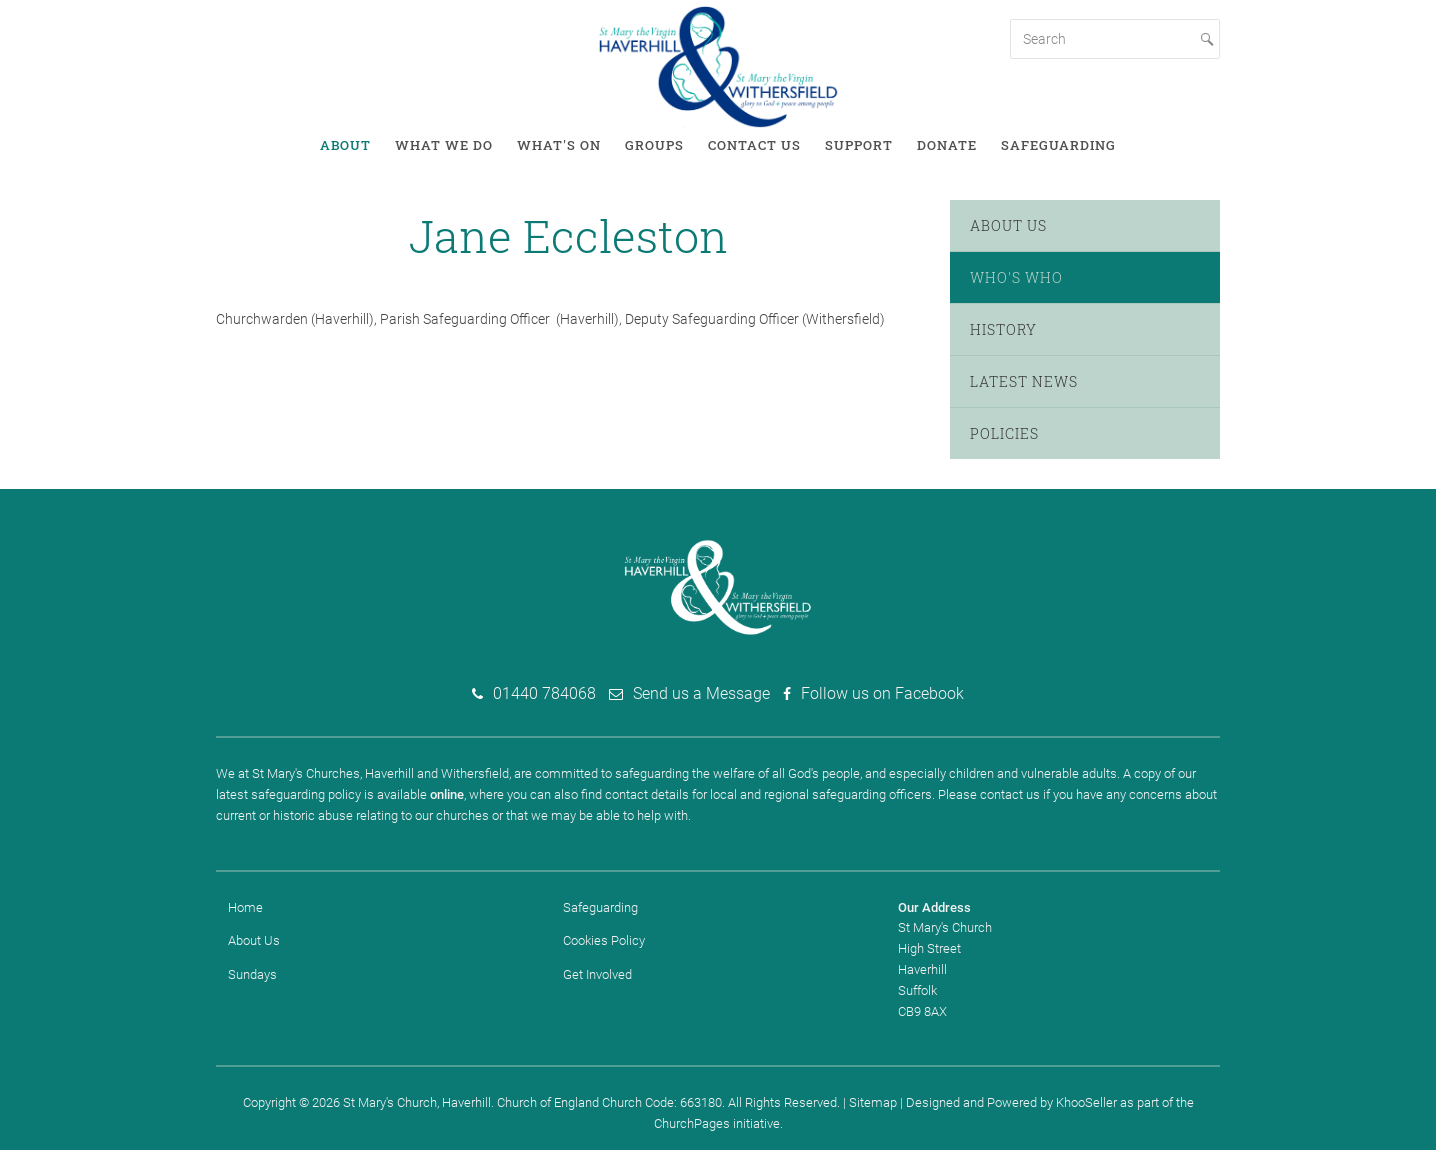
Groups (654, 145)
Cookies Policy (604, 940)
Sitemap (873, 1102)
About (345, 145)
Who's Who (1016, 277)
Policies (1004, 433)
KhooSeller (1086, 1102)
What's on (559, 145)
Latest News (1024, 381)
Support (859, 145)
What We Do (444, 145)
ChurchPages (692, 1123)
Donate (947, 145)
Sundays (252, 974)
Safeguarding (1058, 145)
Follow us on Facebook (882, 693)
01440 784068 (544, 693)
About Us (1008, 225)
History (1003, 329)
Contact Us (754, 145)
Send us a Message (701, 693)
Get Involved (597, 974)
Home (245, 907)
